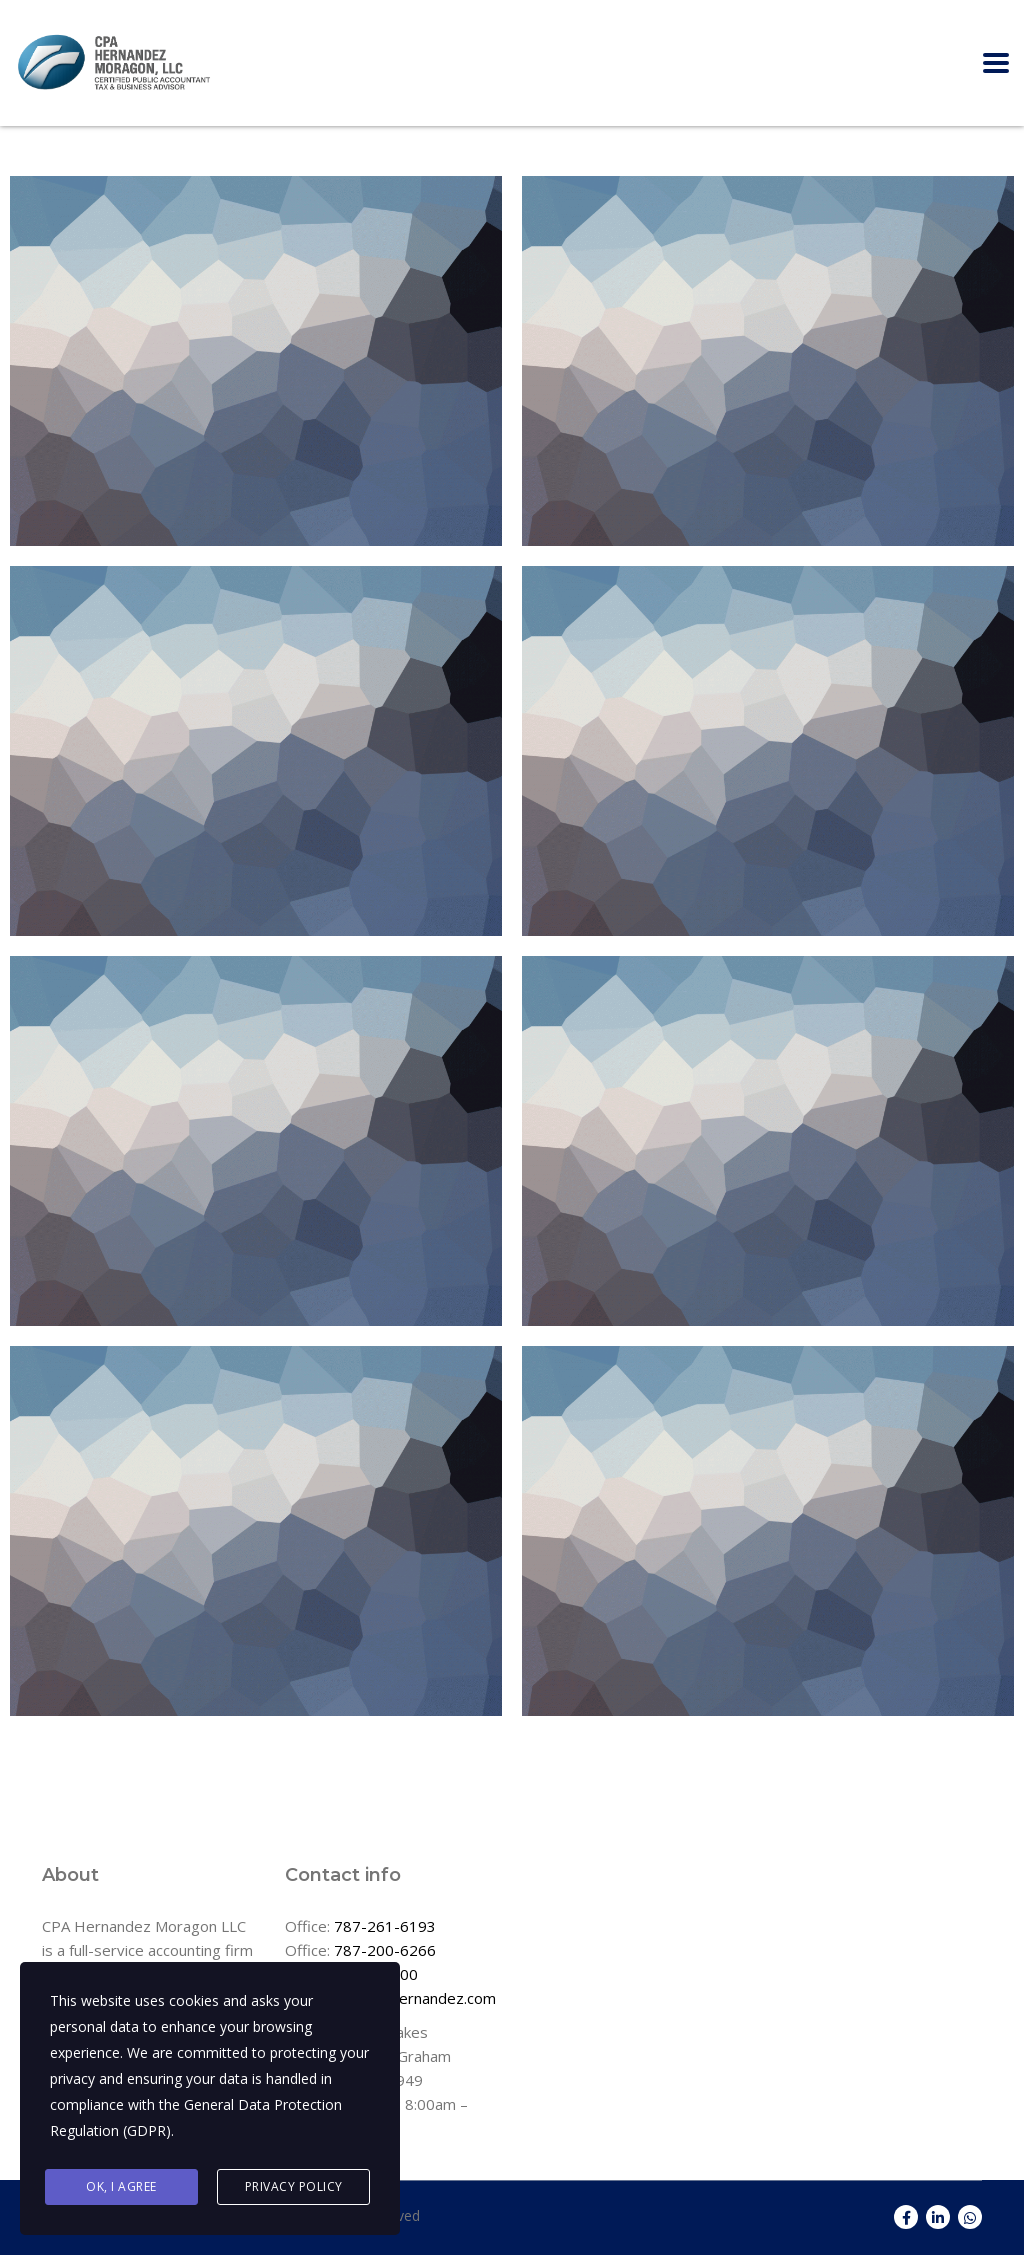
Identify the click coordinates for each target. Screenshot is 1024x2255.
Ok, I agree (121, 2186)
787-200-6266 (385, 1950)
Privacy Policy (294, 2186)
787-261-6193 (385, 1926)
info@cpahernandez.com (412, 1998)
